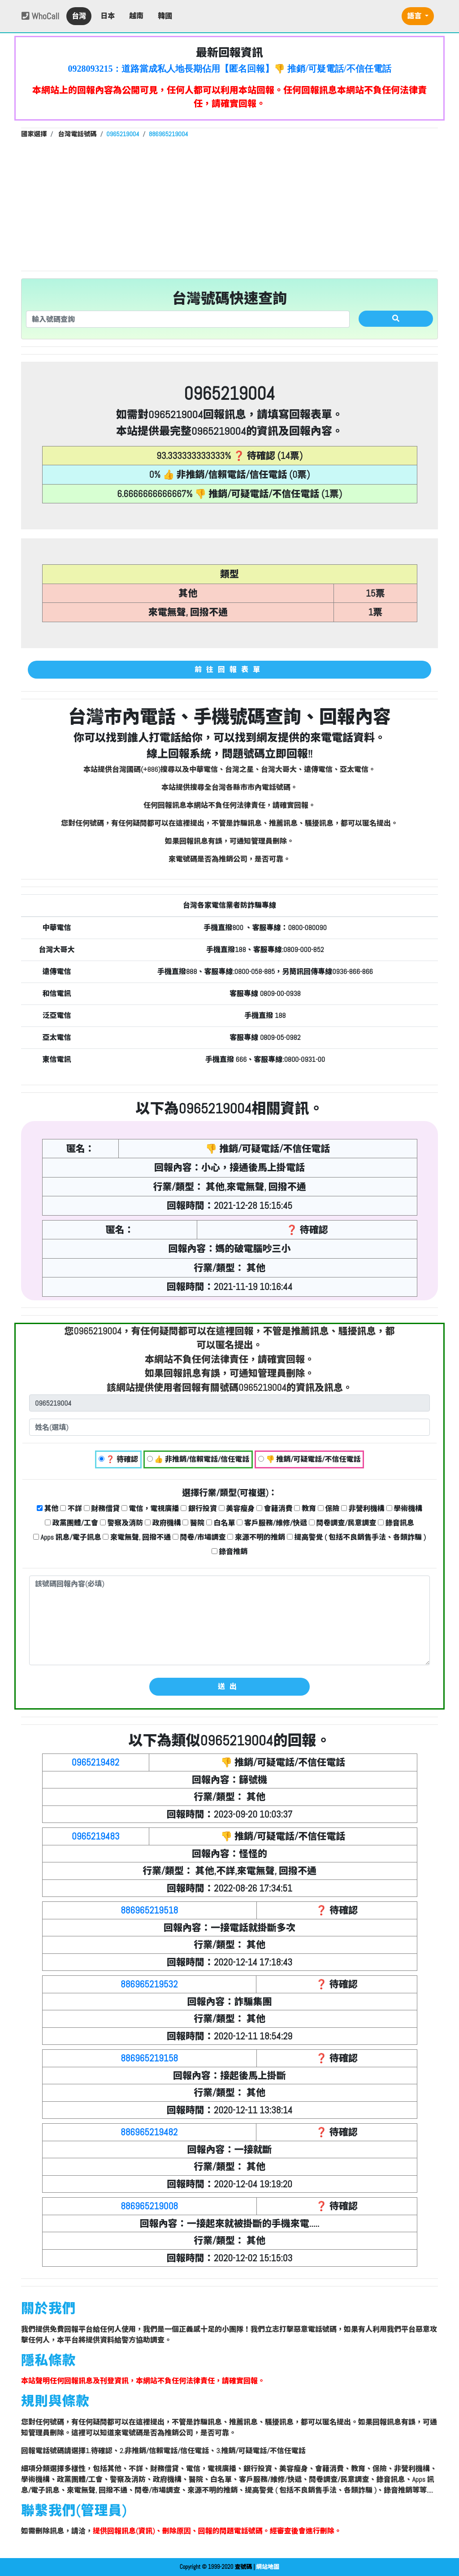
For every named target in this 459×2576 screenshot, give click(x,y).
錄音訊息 (396, 1523)
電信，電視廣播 (150, 1508)
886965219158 (149, 2058)
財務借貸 (102, 1508)
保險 (329, 1508)
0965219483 (96, 1836)
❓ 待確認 (118, 1459)
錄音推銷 (230, 1551)
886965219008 (149, 2206)
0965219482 (95, 1762)
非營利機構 (363, 1508)
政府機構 (163, 1523)
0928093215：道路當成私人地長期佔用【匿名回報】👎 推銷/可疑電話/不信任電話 (229, 69)
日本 (107, 16)
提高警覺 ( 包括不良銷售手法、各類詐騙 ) (356, 1537)
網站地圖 (267, 2567)
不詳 (71, 1508)
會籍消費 (274, 1508)
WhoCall (40, 16)
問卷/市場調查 (199, 1537)
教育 (305, 1508)
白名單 (220, 1523)
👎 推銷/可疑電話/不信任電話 (309, 1459)
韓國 (165, 16)
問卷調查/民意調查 (343, 1523)
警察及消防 (121, 1523)
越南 (136, 16)
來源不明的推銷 (256, 1537)
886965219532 (149, 1984)
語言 (415, 16)
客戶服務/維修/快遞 (272, 1523)
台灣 (79, 16)
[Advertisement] (229, 203)
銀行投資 (199, 1508)
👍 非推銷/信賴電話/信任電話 (198, 1459)
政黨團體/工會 (71, 1523)
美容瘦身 (237, 1508)
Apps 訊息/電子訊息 (67, 1537)
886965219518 (149, 1910)
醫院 (193, 1523)
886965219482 (149, 2132)
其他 (48, 1508)
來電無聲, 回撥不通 (137, 1537)
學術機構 (404, 1508)
